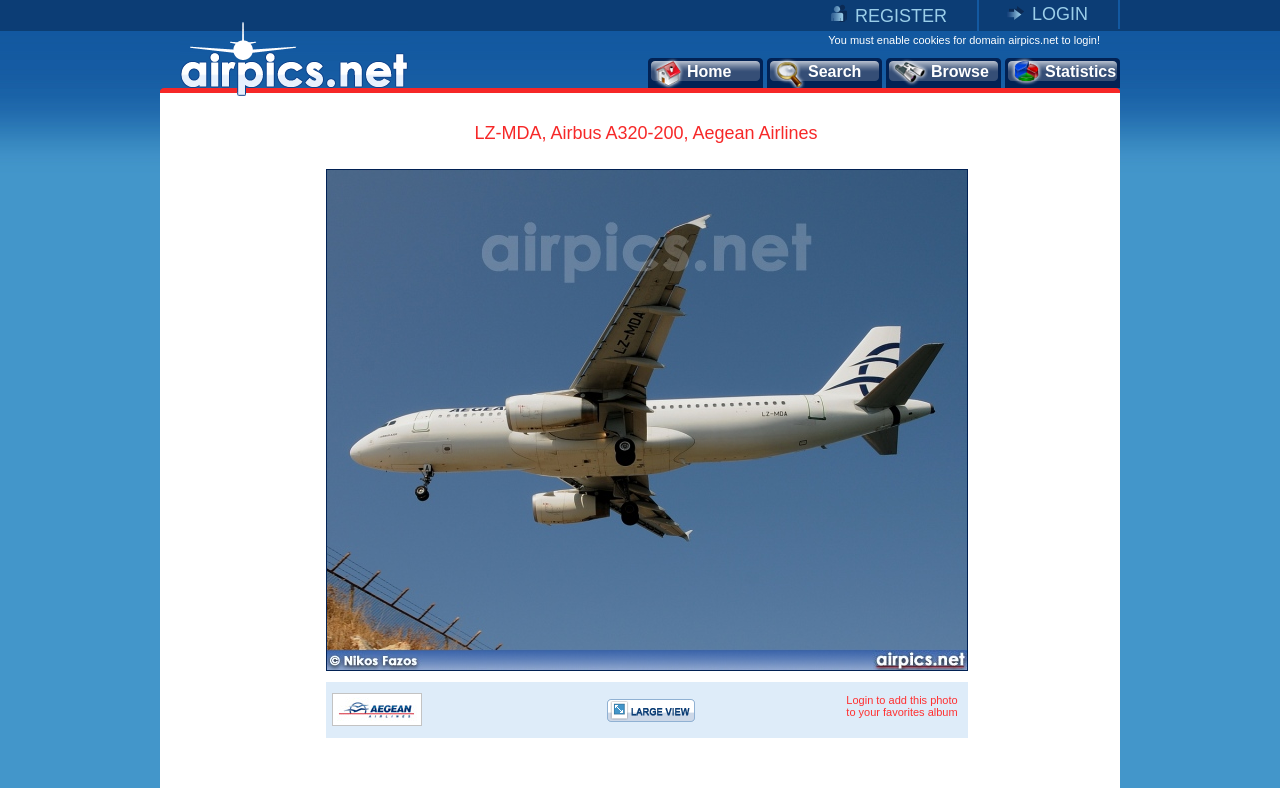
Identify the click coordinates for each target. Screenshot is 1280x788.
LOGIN (1060, 14)
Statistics (1063, 73)
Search (817, 73)
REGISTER (901, 16)
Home (692, 73)
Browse (940, 73)
